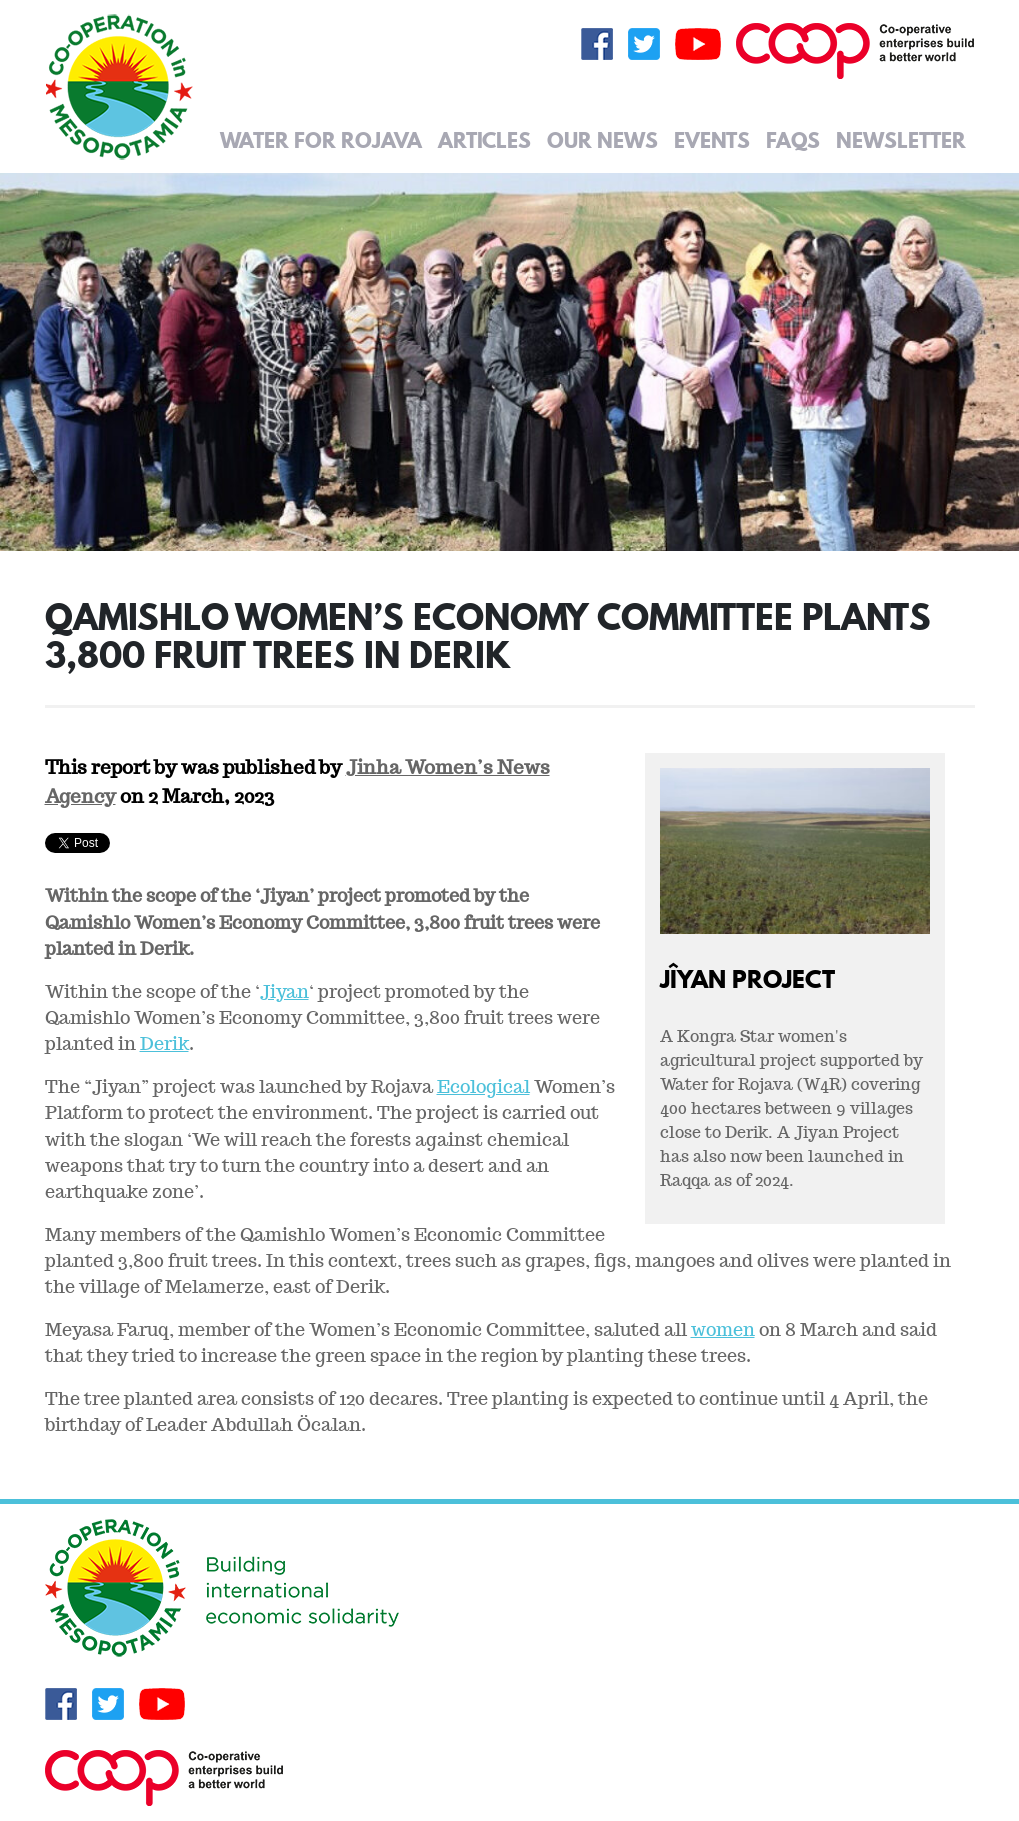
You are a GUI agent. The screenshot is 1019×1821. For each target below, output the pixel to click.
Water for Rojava (321, 140)
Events (712, 140)
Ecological (483, 1086)
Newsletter (901, 140)
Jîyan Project (747, 978)
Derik (164, 1043)
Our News (602, 140)
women (723, 1329)
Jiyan (284, 991)
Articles (484, 140)
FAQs (793, 140)
